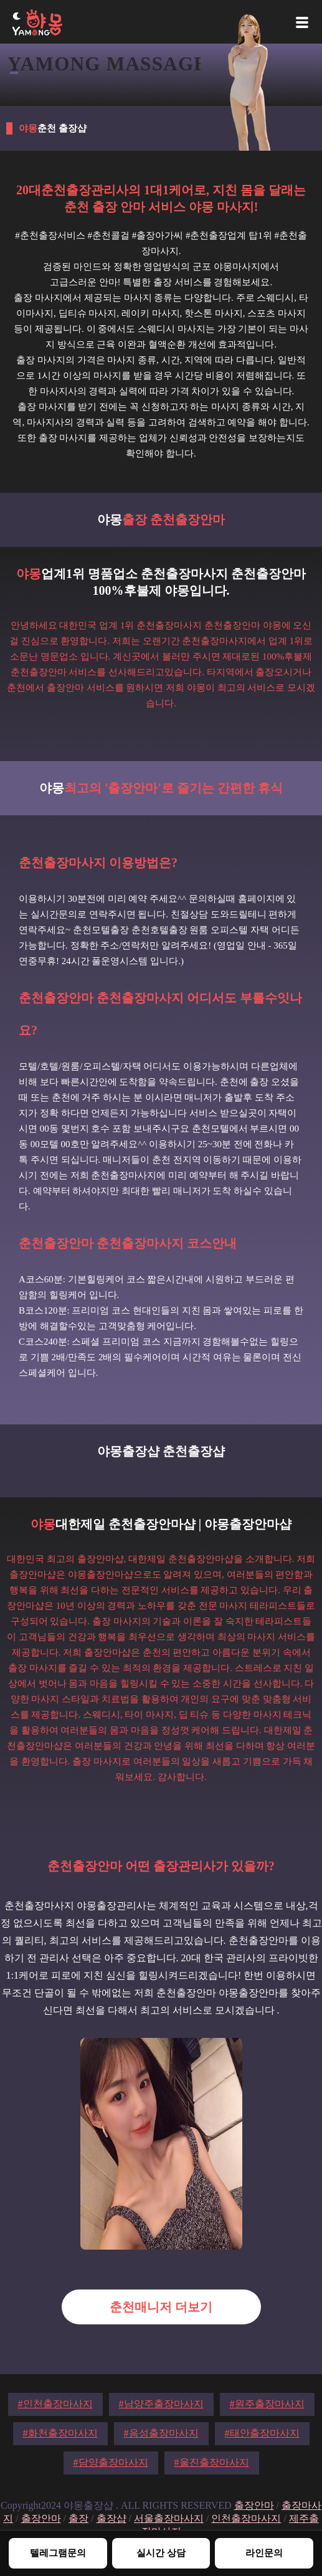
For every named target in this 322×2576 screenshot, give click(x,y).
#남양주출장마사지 (161, 2403)
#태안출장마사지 (262, 2433)
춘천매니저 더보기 (161, 2307)
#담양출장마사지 (110, 2462)
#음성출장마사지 (161, 2433)
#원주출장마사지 (267, 2403)
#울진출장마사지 (211, 2462)
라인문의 (264, 2552)
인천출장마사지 (246, 2518)
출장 (78, 2518)
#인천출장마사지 (55, 2403)
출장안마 (254, 2505)
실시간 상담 (161, 2552)
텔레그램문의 (58, 2552)
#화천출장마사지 (60, 2433)
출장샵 (111, 2518)
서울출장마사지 (169, 2518)
